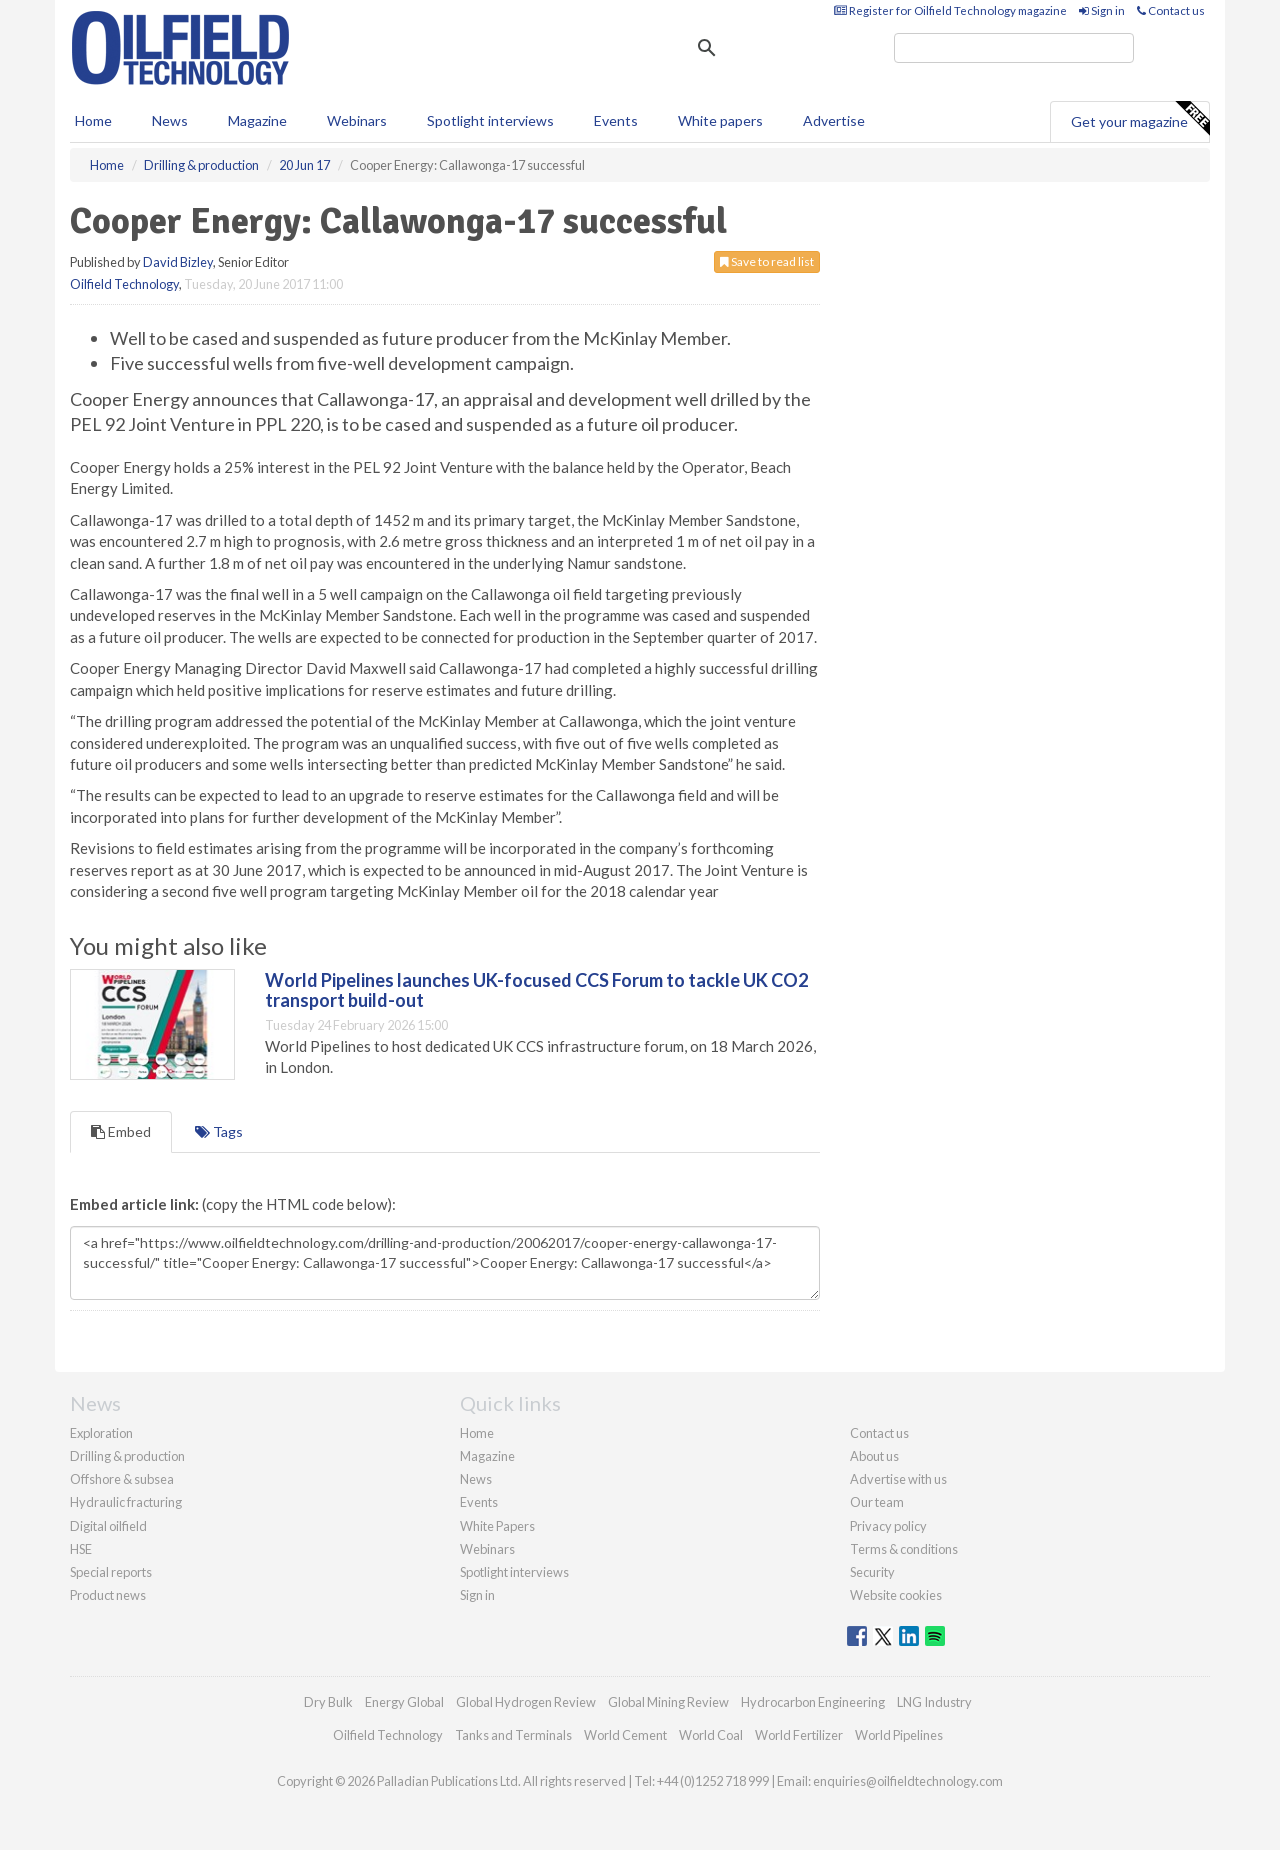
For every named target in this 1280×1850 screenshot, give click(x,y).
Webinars (357, 120)
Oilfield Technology (124, 284)
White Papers (497, 1526)
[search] (1014, 48)
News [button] (170, 120)
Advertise (834, 120)
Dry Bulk (328, 1702)
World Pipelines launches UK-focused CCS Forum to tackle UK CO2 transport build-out (536, 990)
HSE (81, 1549)
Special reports (111, 1572)
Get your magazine (1140, 119)
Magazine (257, 120)
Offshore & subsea (122, 1479)
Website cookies (896, 1595)
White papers (720, 120)
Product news (108, 1595)
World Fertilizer (799, 1735)
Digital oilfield (108, 1526)
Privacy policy (888, 1526)
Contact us (1171, 10)
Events (616, 120)
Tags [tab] (219, 1131)
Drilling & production (127, 1456)
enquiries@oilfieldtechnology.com (908, 1781)
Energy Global (404, 1702)
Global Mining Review (668, 1702)
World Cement (625, 1735)
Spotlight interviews (490, 120)
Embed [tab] (121, 1131)
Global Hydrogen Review (526, 1702)
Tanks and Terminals (513, 1735)
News (476, 1479)
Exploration (101, 1433)
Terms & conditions (904, 1549)
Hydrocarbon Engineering (813, 1702)
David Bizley (178, 262)
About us (874, 1456)
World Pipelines (899, 1735)
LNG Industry (934, 1702)
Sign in (1102, 10)
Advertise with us (898, 1479)
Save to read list (767, 261)
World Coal (711, 1735)
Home (93, 120)
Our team (877, 1502)
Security (872, 1572)
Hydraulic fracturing (126, 1502)
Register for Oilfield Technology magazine (950, 10)
